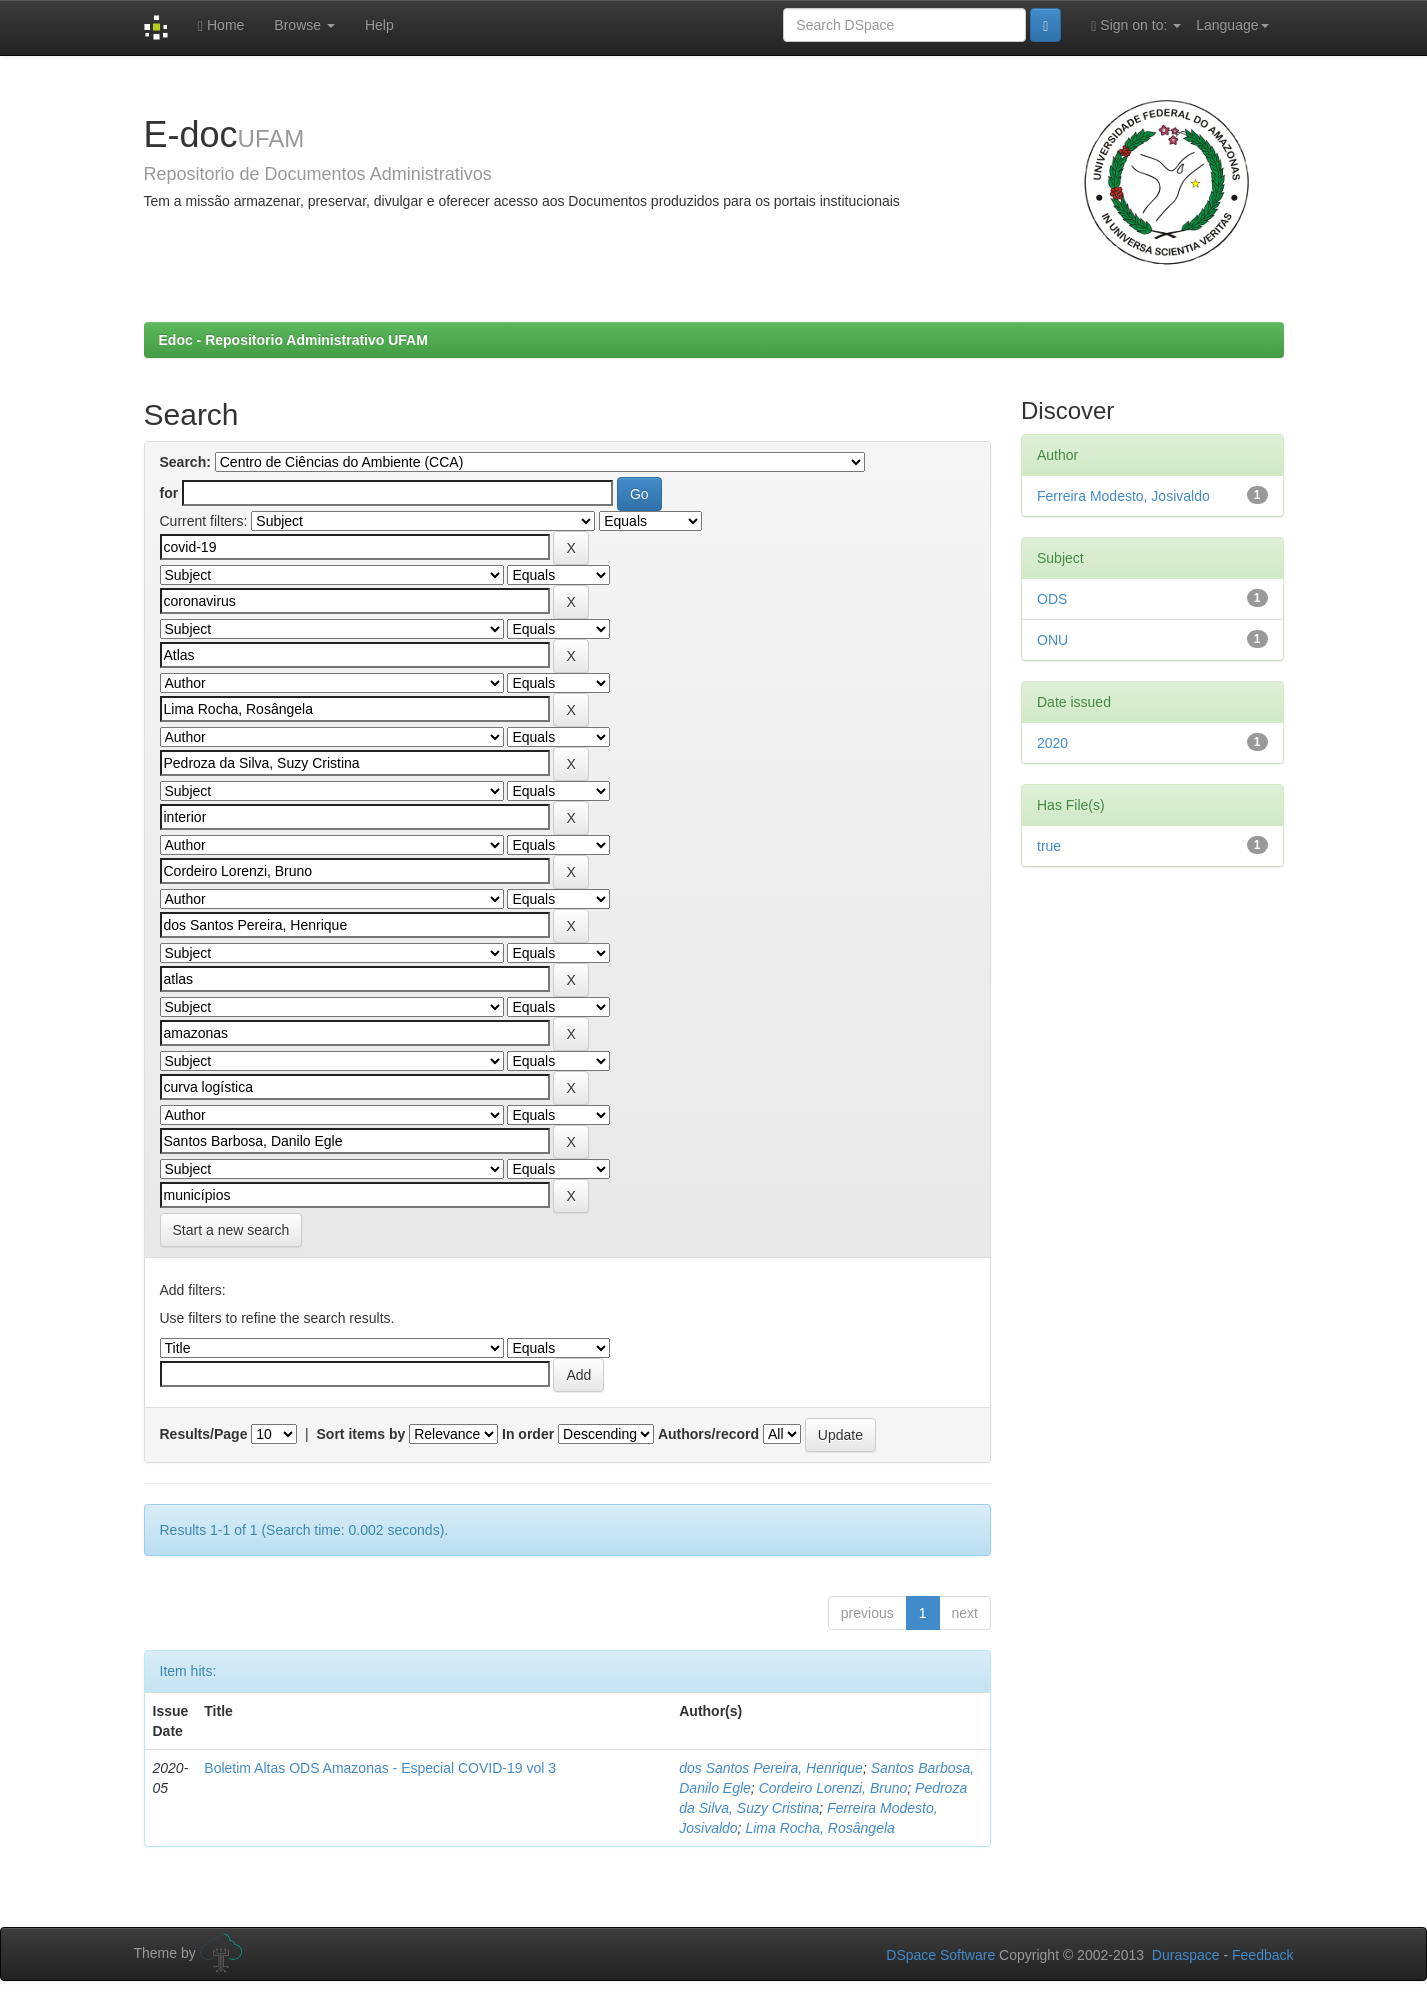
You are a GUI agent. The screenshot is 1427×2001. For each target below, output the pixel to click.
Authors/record (708, 1434)
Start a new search (231, 1230)
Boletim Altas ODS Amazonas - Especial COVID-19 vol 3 (380, 1768)
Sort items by (361, 1434)
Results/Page (204, 1434)
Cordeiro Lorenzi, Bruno (833, 1788)
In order (528, 1434)
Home (221, 25)
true (1049, 846)
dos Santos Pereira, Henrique (771, 1768)
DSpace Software (940, 1955)
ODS (1052, 599)
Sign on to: (1136, 25)
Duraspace (1186, 1955)
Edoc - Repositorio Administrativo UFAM (293, 340)
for (169, 493)
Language (1232, 25)
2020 (1052, 743)
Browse (304, 25)
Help (379, 25)
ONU (1052, 640)
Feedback (1262, 1955)
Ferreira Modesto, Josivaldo (1123, 496)
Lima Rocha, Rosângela (819, 1828)
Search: (185, 462)
